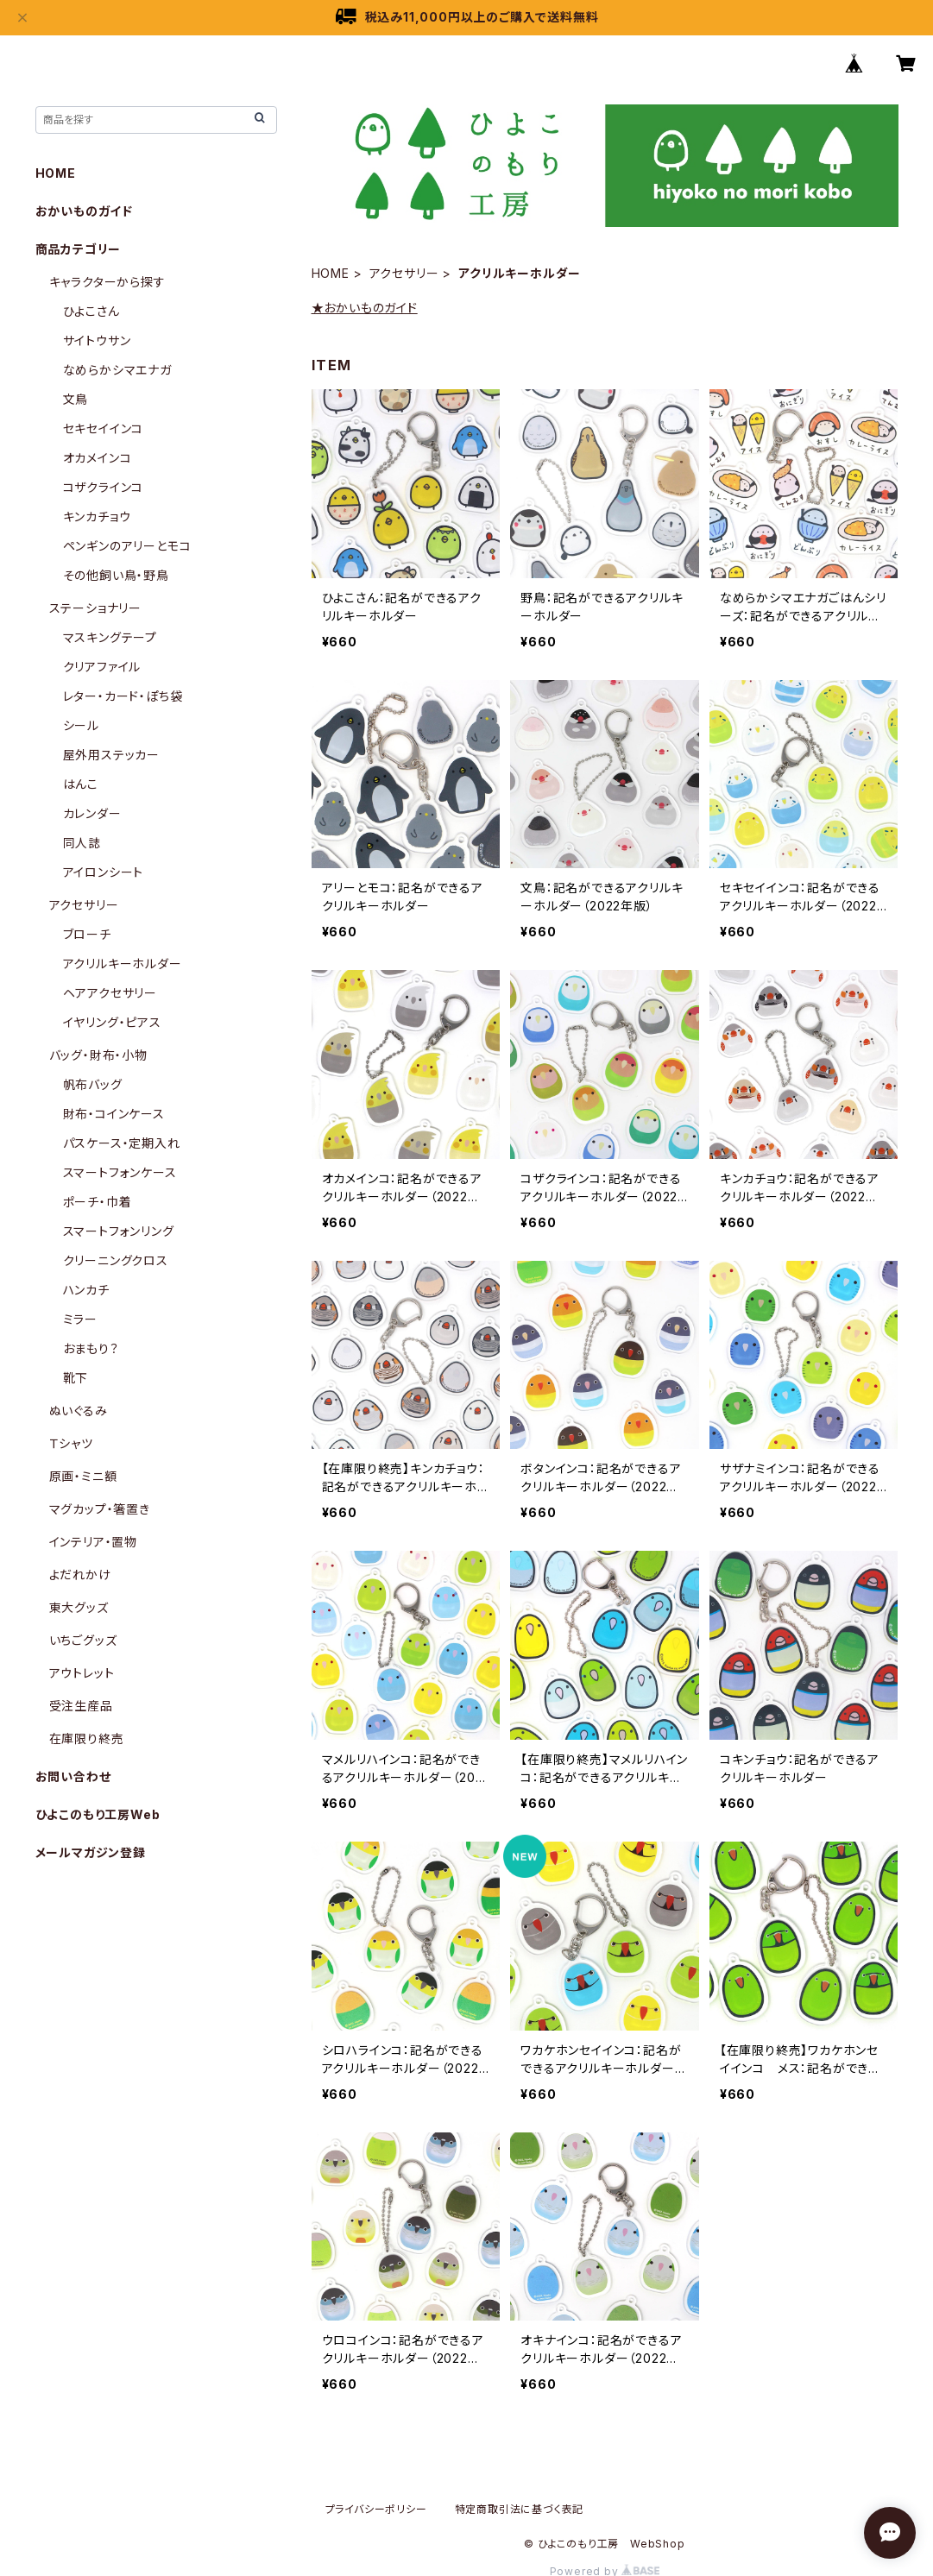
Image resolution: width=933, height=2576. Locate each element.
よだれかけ (80, 1574)
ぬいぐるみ (78, 1410)
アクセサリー (404, 273)
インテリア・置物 (93, 1541)
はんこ (80, 784)
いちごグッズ (83, 1640)
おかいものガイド (84, 211)
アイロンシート (103, 872)
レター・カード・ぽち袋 (123, 696)
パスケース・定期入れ (121, 1143)
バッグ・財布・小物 (98, 1055)
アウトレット (82, 1673)
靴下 (76, 1377)
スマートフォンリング (118, 1231)
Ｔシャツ (71, 1443)
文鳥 (76, 399)
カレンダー (92, 813)
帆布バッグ (93, 1084)
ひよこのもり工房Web (98, 1814)
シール (81, 725)
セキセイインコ (103, 428)
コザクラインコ (103, 487)
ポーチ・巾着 (97, 1201)
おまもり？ (91, 1348)
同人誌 (82, 842)
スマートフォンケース (120, 1172)
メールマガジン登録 (90, 1852)
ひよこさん (91, 311)
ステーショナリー (95, 608)
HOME (331, 273)
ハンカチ (86, 1289)
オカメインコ (97, 457)
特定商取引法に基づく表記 (519, 2509)
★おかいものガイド (365, 307)
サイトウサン (97, 340)
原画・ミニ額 (83, 1476)
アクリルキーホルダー (122, 963)
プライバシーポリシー (376, 2509)
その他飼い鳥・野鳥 (116, 575)
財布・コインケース (114, 1113)
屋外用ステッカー (111, 754)
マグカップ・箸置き (99, 1509)
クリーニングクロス (115, 1260)
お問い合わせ (73, 1776)
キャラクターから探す (107, 281)
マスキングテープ (110, 637)
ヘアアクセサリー (110, 993)
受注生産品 (81, 1705)
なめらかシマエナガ (117, 369)
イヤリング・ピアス (112, 1022)
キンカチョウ (97, 516)
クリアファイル (102, 666)
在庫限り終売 (86, 1738)
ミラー (80, 1319)
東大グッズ (79, 1607)
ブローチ (87, 934)
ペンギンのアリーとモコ (127, 546)
